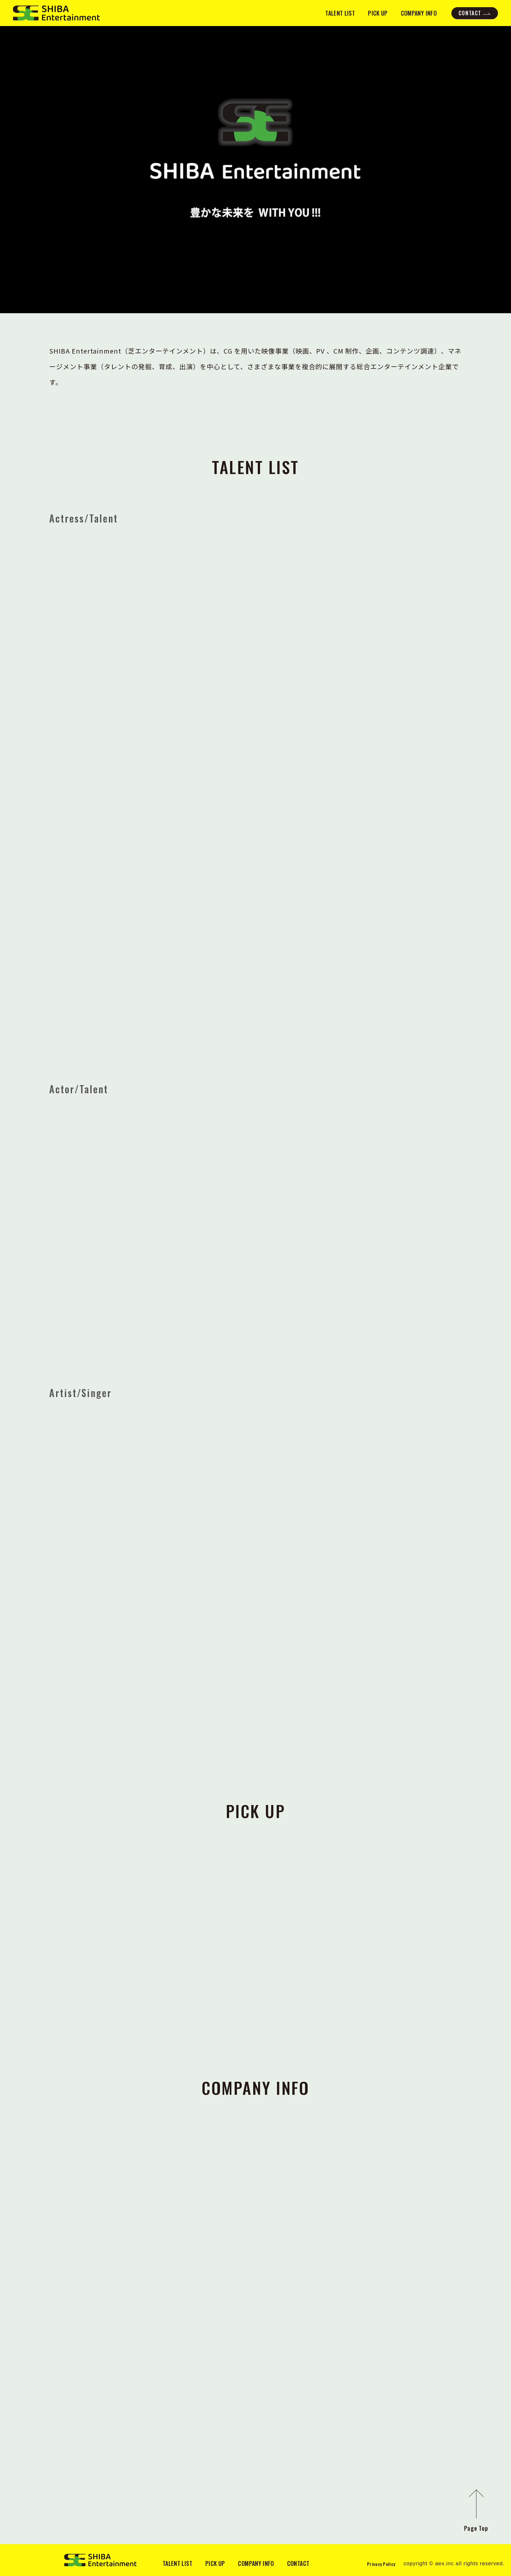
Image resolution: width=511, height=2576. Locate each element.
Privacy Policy (381, 2563)
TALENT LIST (340, 13)
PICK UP (378, 13)
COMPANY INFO (419, 13)
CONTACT (470, 13)
